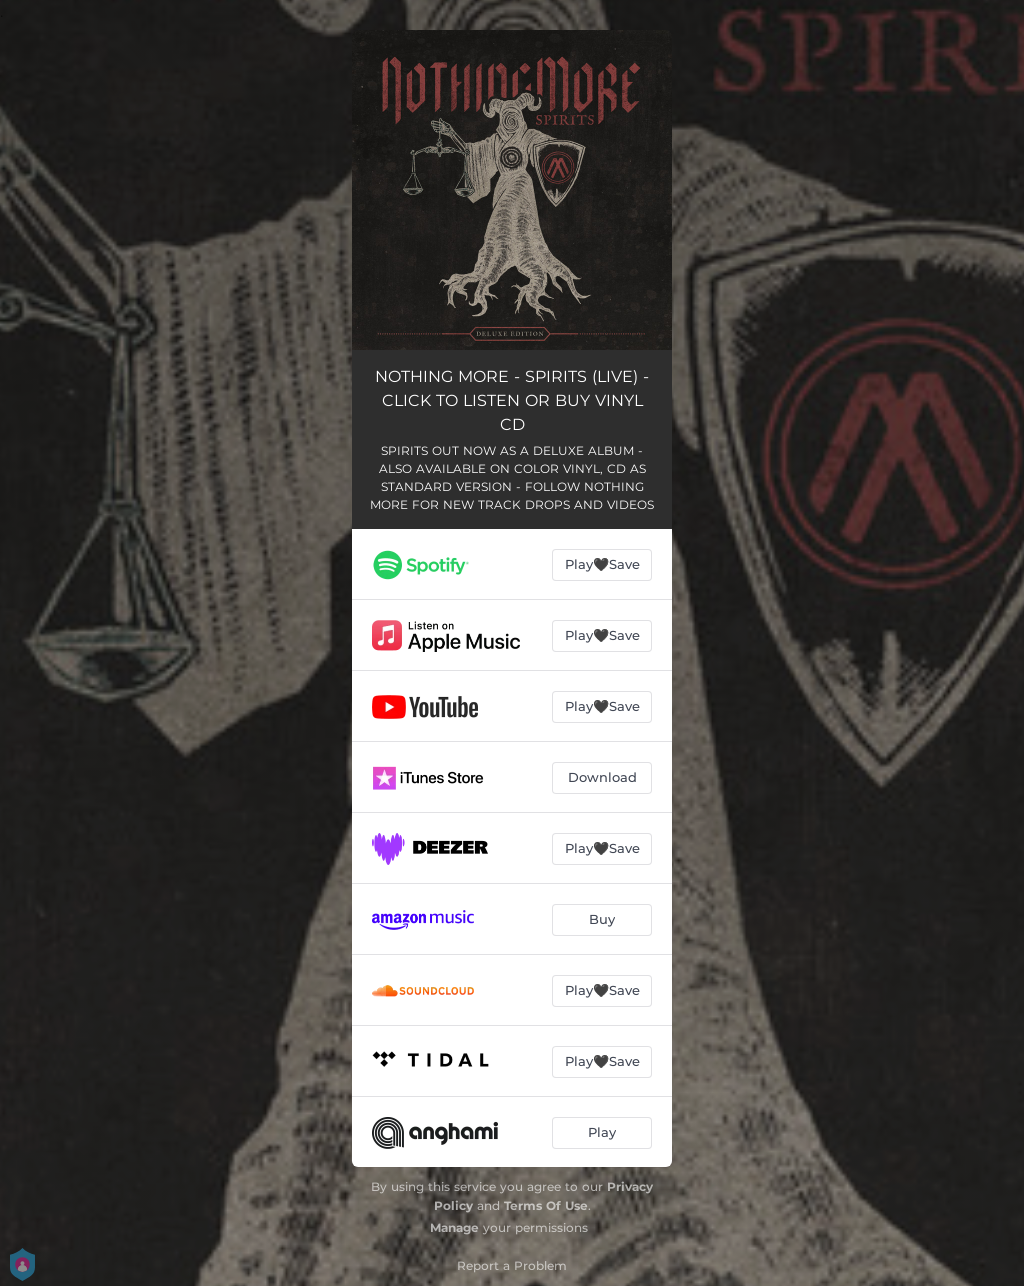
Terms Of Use (546, 1205)
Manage (454, 1227)
